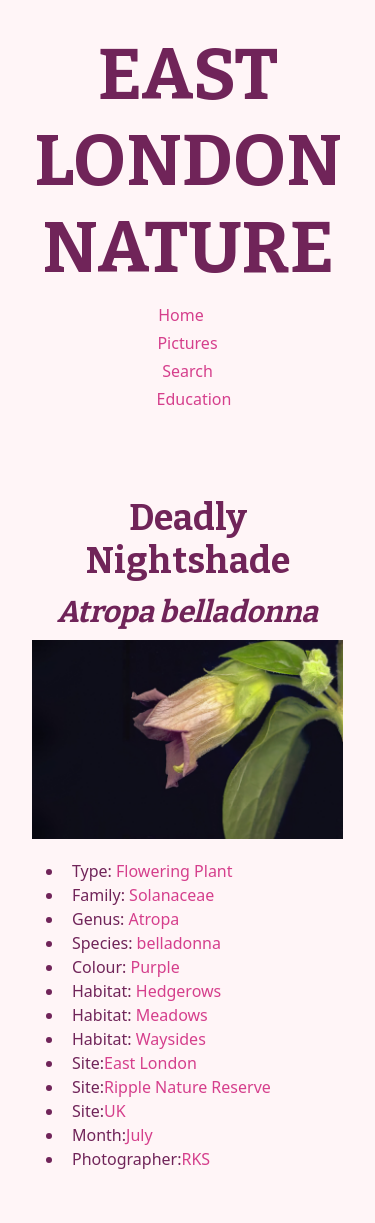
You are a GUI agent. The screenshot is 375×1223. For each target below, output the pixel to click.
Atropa (154, 919)
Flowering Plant (174, 871)
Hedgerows (178, 991)
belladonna (179, 943)
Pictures (187, 343)
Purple (155, 967)
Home (181, 315)
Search (187, 371)
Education (194, 399)
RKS (195, 1159)
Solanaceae (171, 895)
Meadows (172, 1015)
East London (150, 1063)
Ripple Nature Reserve (187, 1087)
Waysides (171, 1039)
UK (115, 1111)
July (139, 1135)
